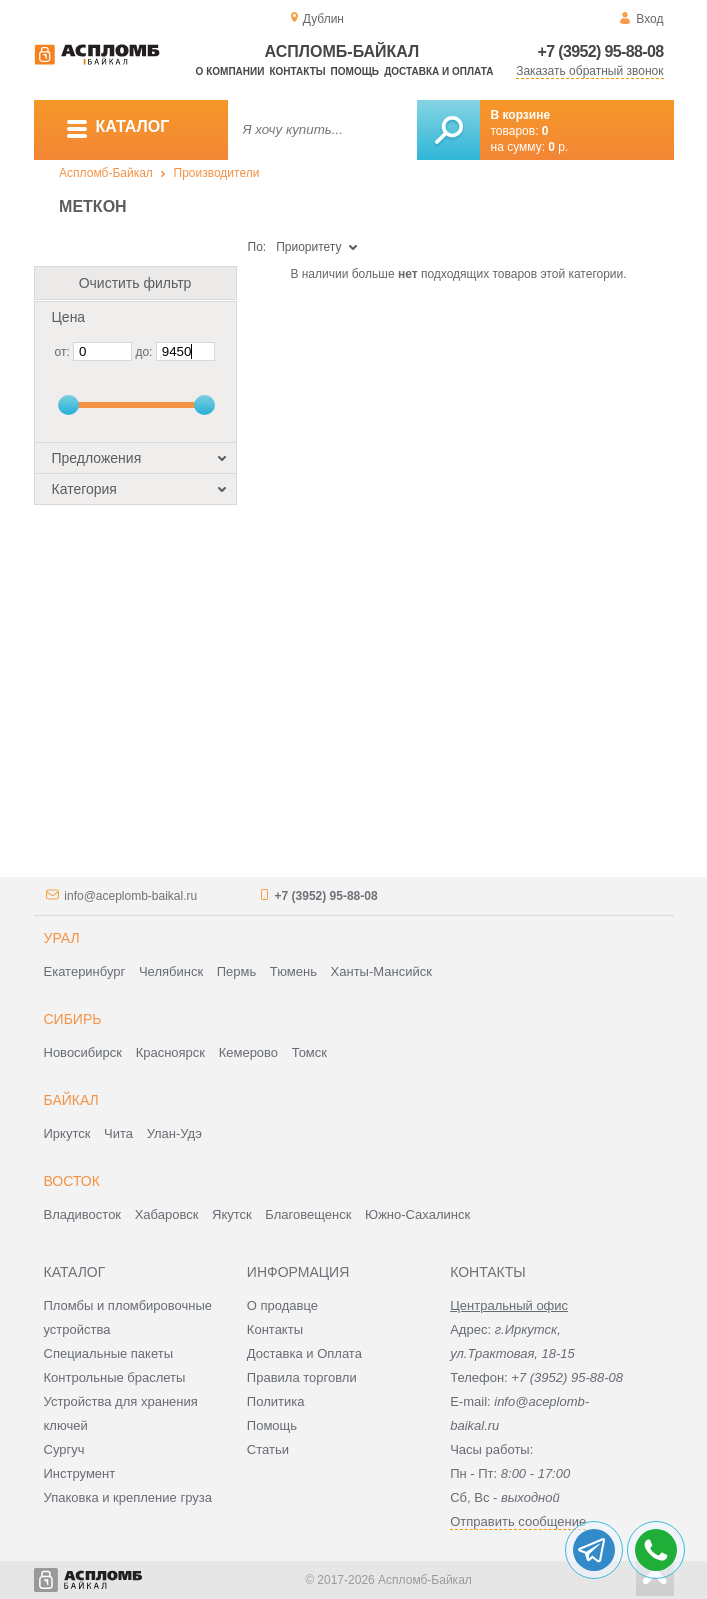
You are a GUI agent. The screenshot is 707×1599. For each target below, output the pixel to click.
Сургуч (64, 1449)
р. (558, 147)
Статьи (268, 1449)
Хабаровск (167, 1214)
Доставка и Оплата (304, 1353)
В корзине (521, 115)
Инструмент (80, 1473)
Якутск (232, 1214)
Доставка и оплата (438, 71)
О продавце (282, 1305)
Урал (62, 938)
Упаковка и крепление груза (128, 1497)
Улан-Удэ (174, 1133)
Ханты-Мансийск (381, 971)
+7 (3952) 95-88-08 (601, 51)
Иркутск (67, 1133)
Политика (276, 1401)
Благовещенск (308, 1214)
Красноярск (170, 1052)
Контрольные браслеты (115, 1377)
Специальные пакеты (109, 1353)
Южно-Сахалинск (417, 1214)
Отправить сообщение (518, 1521)
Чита (118, 1133)
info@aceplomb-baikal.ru (130, 896)
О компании (230, 71)
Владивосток (83, 1214)
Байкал (71, 1100)
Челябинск (171, 971)
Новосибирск (83, 1052)
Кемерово (248, 1052)
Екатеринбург (85, 971)
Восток (72, 1181)
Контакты (297, 71)
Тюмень (293, 971)
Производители (217, 173)
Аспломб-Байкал (106, 173)
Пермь (237, 971)
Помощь (355, 71)
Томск (309, 1052)
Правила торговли (302, 1377)
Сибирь (73, 1019)
